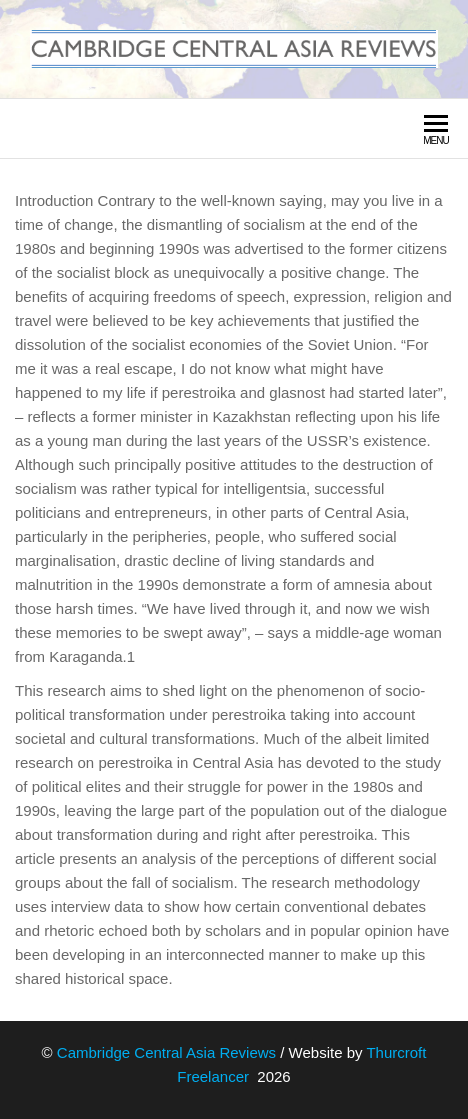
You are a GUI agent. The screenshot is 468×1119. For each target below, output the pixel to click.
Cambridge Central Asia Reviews (166, 1052)
